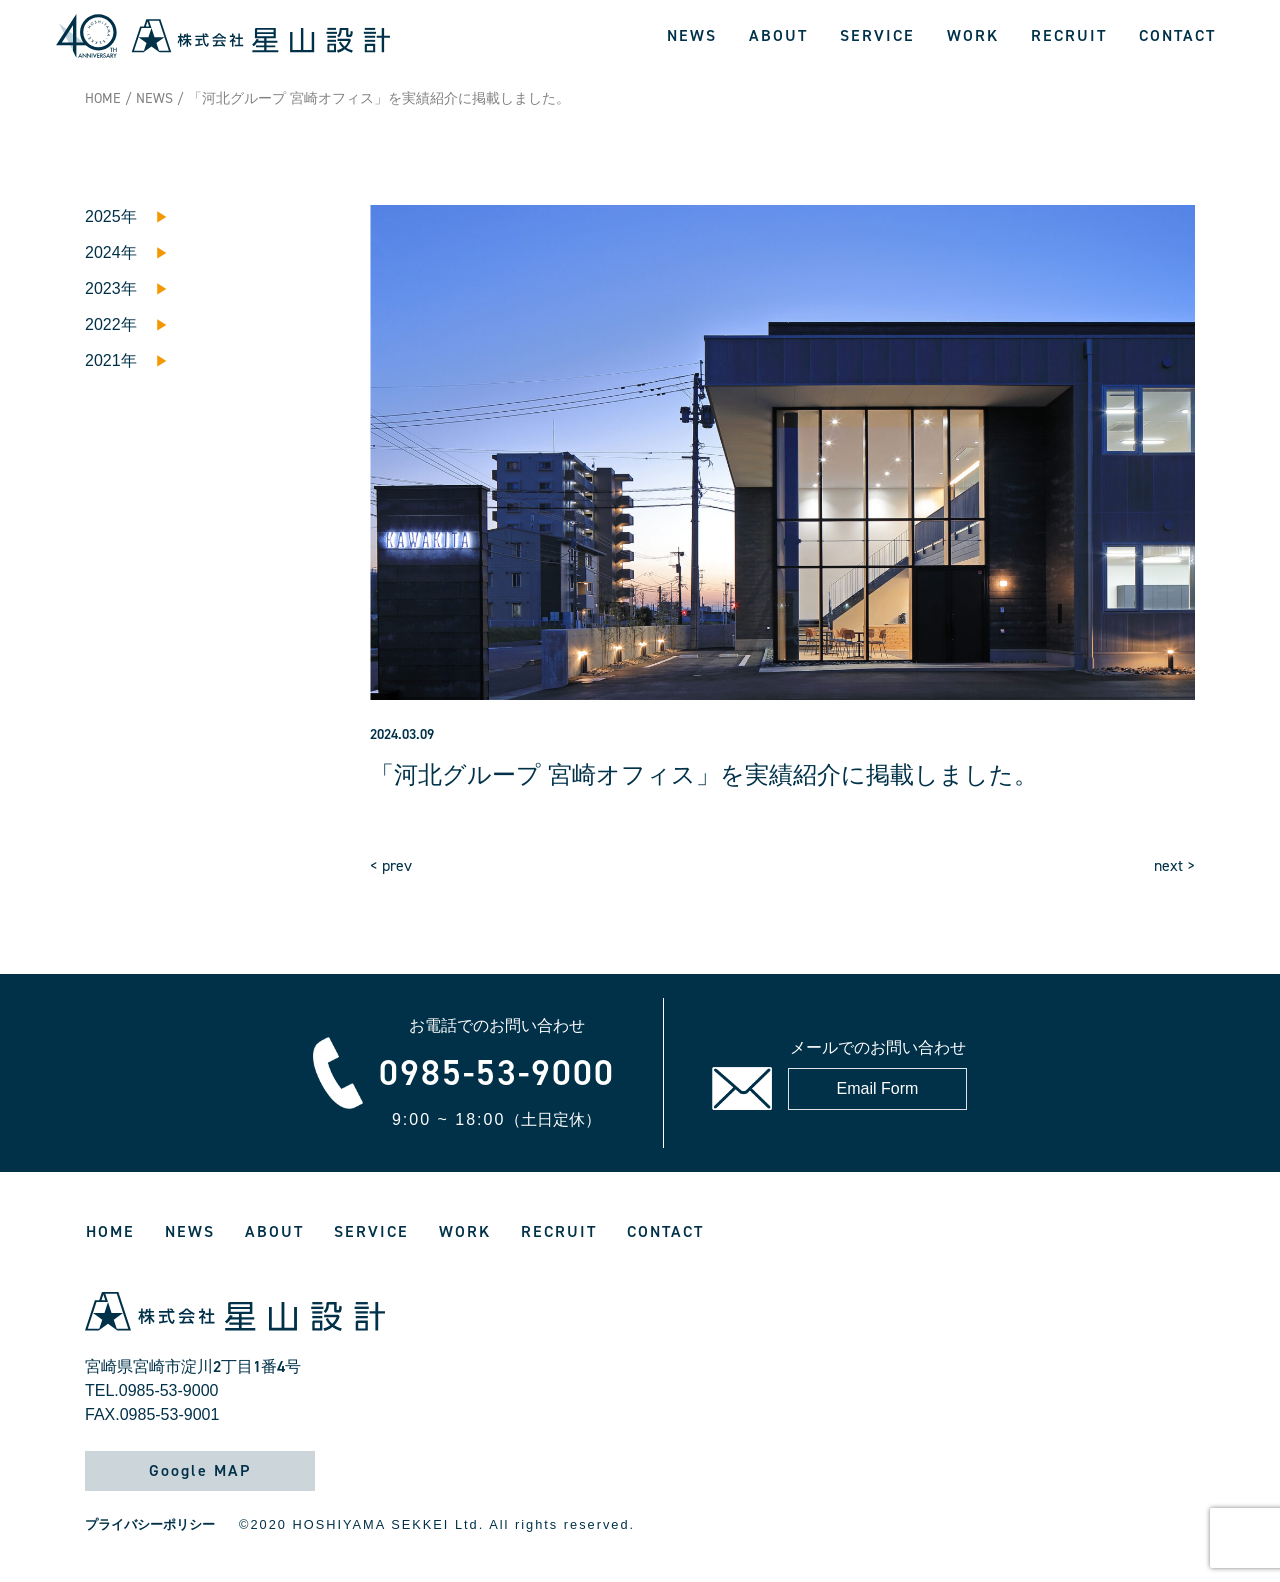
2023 (103, 288)
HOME (103, 98)
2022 (103, 324)
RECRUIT (1069, 35)
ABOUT (778, 35)
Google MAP (200, 1470)
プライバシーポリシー (150, 1524)
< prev (391, 865)
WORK (973, 35)
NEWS (692, 35)
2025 (103, 216)
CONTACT (1177, 35)
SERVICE (877, 35)
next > (1174, 865)
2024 (103, 252)
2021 (103, 360)
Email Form (878, 1088)
